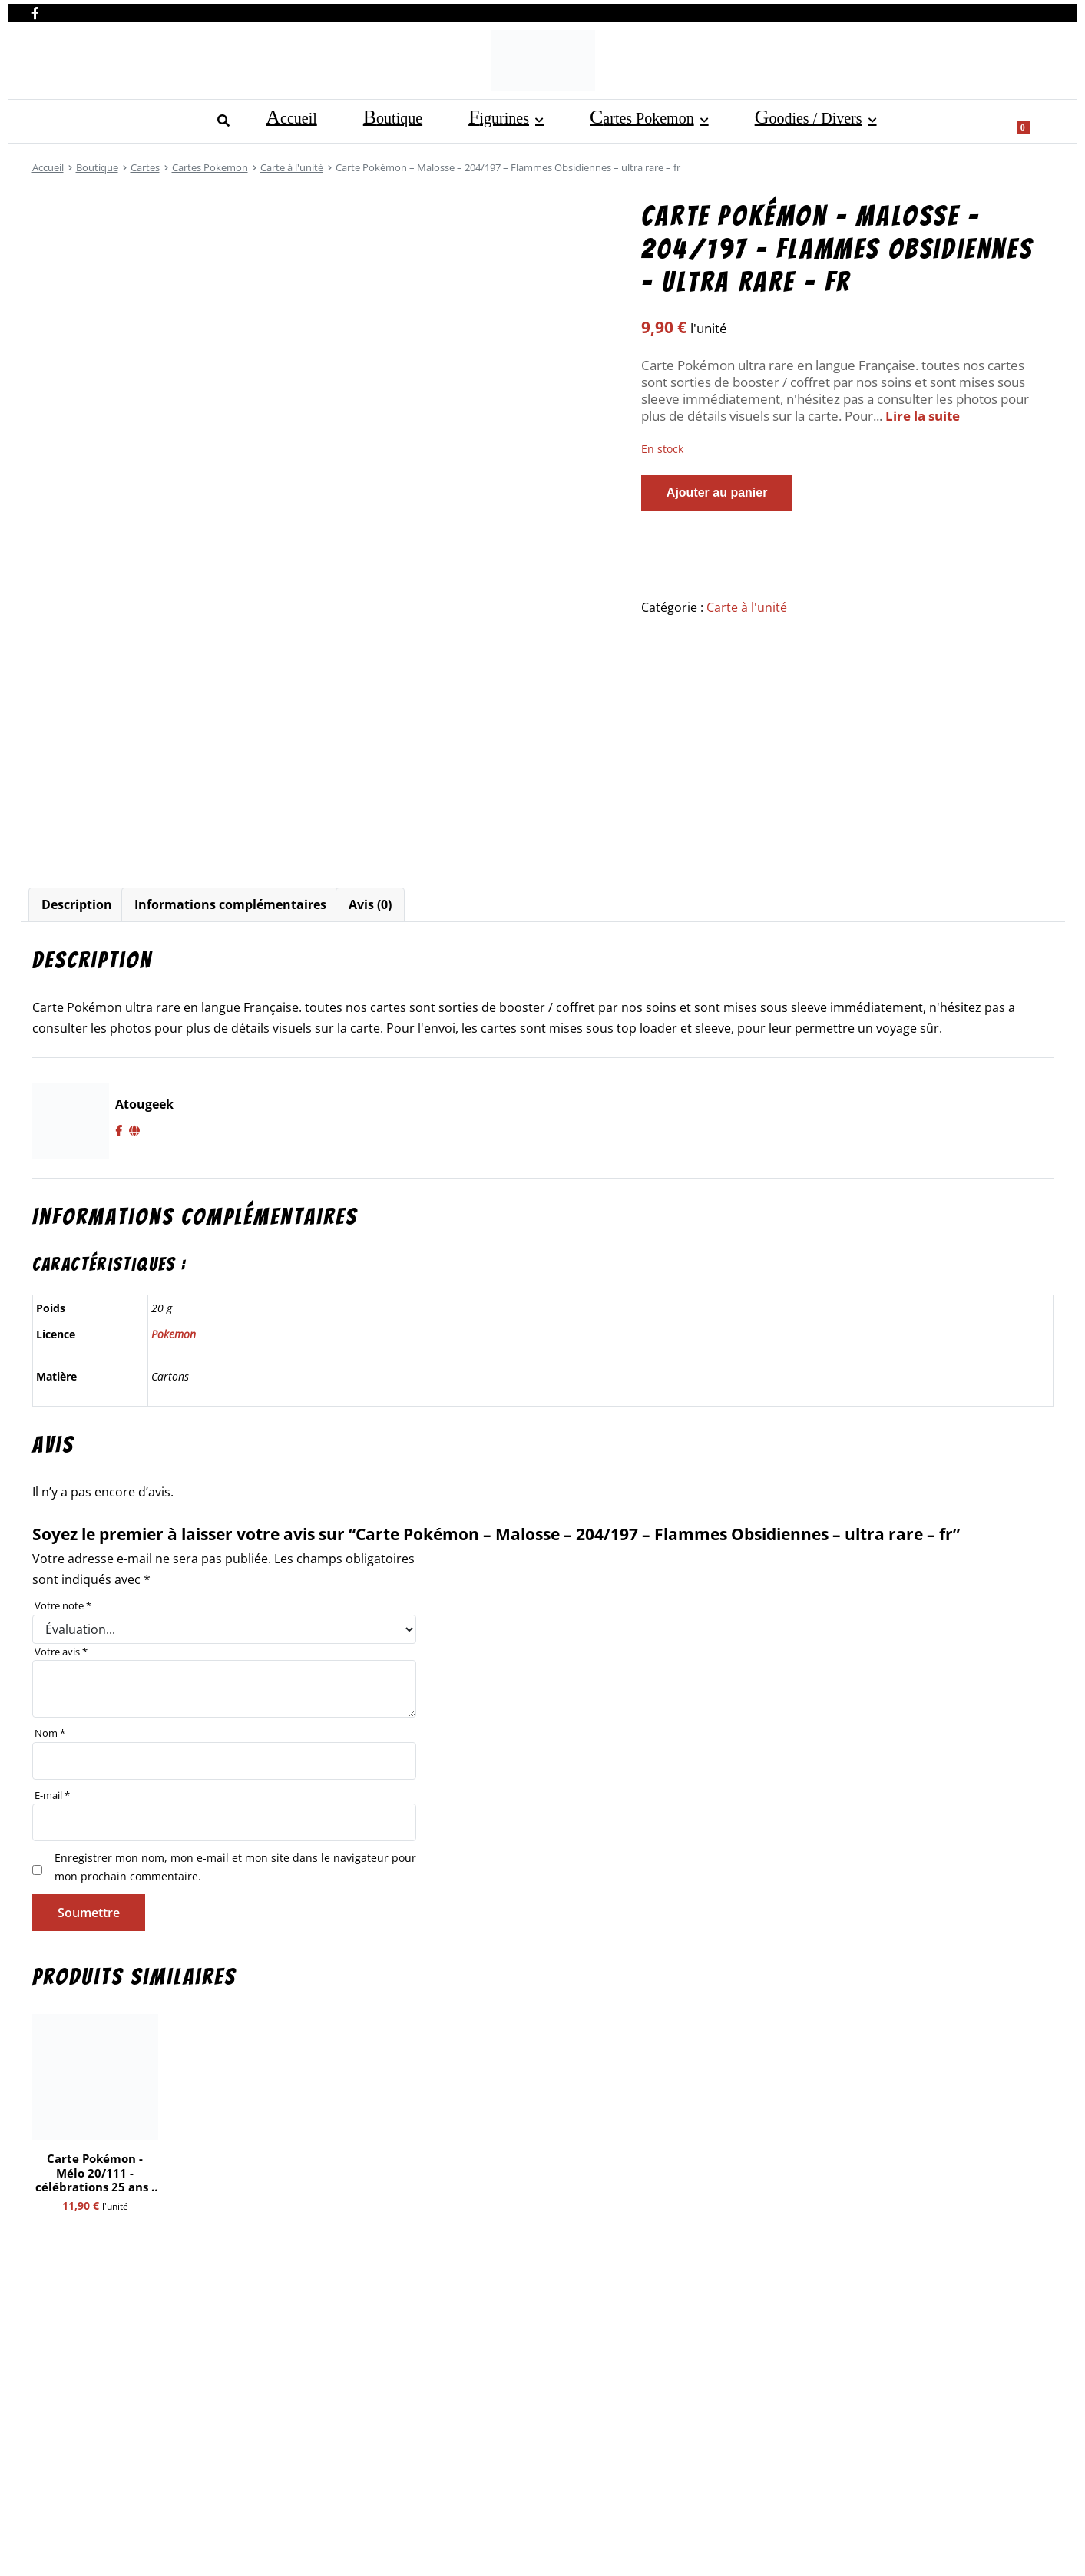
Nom (50, 1733)
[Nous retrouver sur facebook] (35, 10)
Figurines (199, 119)
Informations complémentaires (230, 904)
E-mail (52, 1795)
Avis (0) (370, 904)
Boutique (124, 119)
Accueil (54, 119)
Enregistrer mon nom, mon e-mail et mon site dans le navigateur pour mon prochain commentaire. (235, 1866)
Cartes (145, 167)
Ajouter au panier (717, 492)
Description (76, 904)
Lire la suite (922, 416)
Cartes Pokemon (312, 119)
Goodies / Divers (447, 119)
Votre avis (61, 1651)
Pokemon (173, 1334)
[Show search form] (1034, 119)
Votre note (63, 1605)
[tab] (76, 905)
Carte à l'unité (291, 167)
